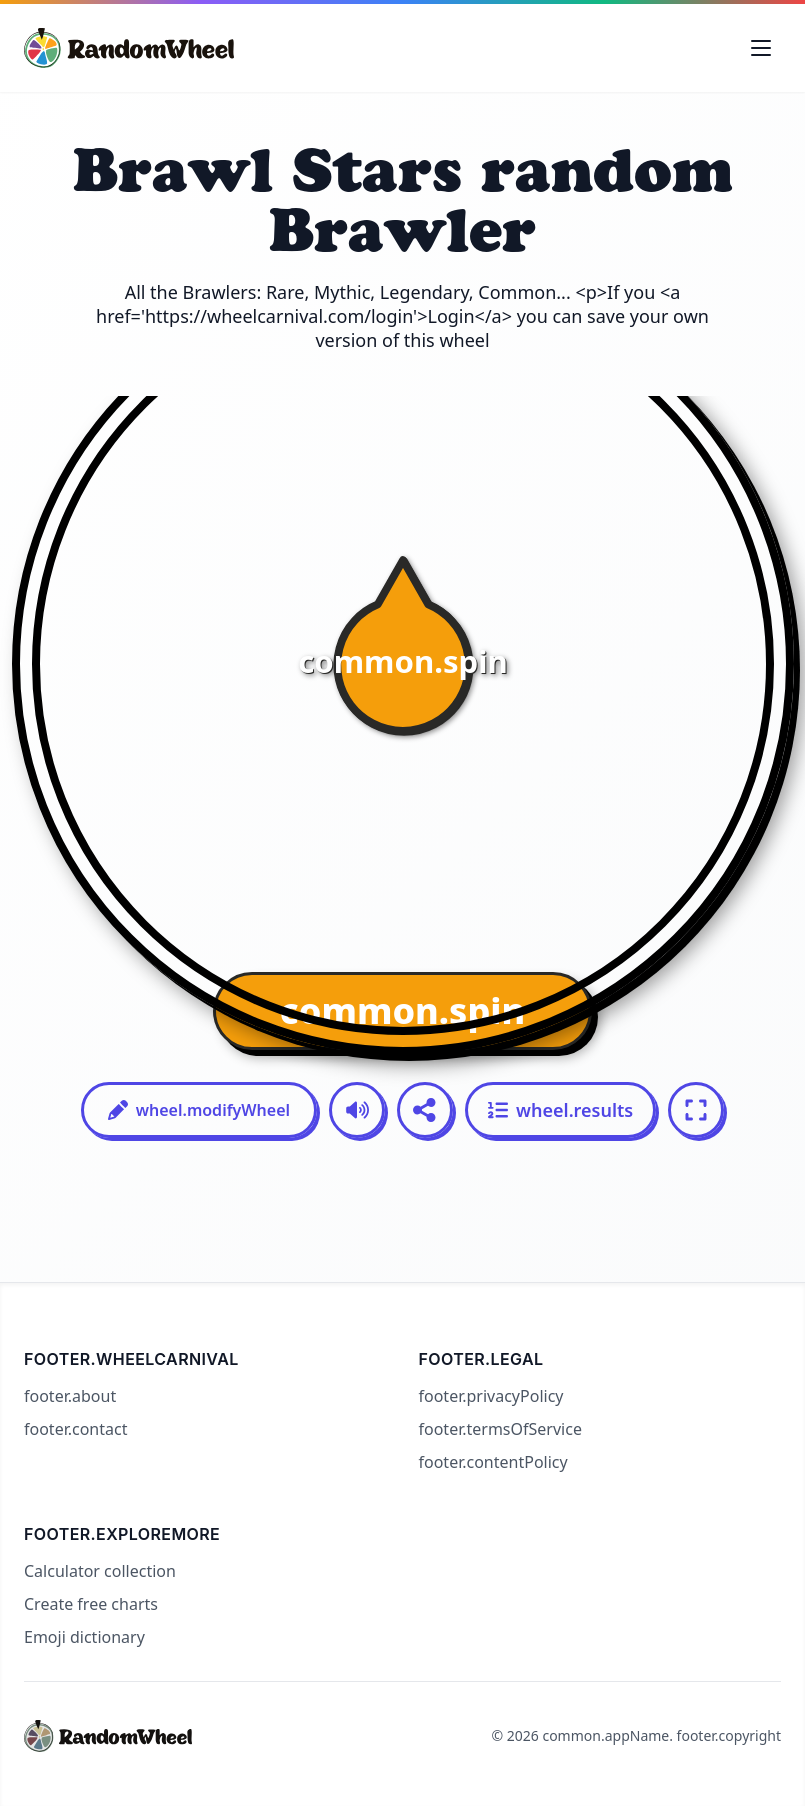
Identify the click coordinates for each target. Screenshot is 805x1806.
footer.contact (75, 1429)
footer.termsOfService (500, 1429)
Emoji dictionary (84, 1637)
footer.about (70, 1396)
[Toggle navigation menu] (761, 48)
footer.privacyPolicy (491, 1396)
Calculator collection (100, 1571)
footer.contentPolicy (493, 1462)
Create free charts (91, 1604)
